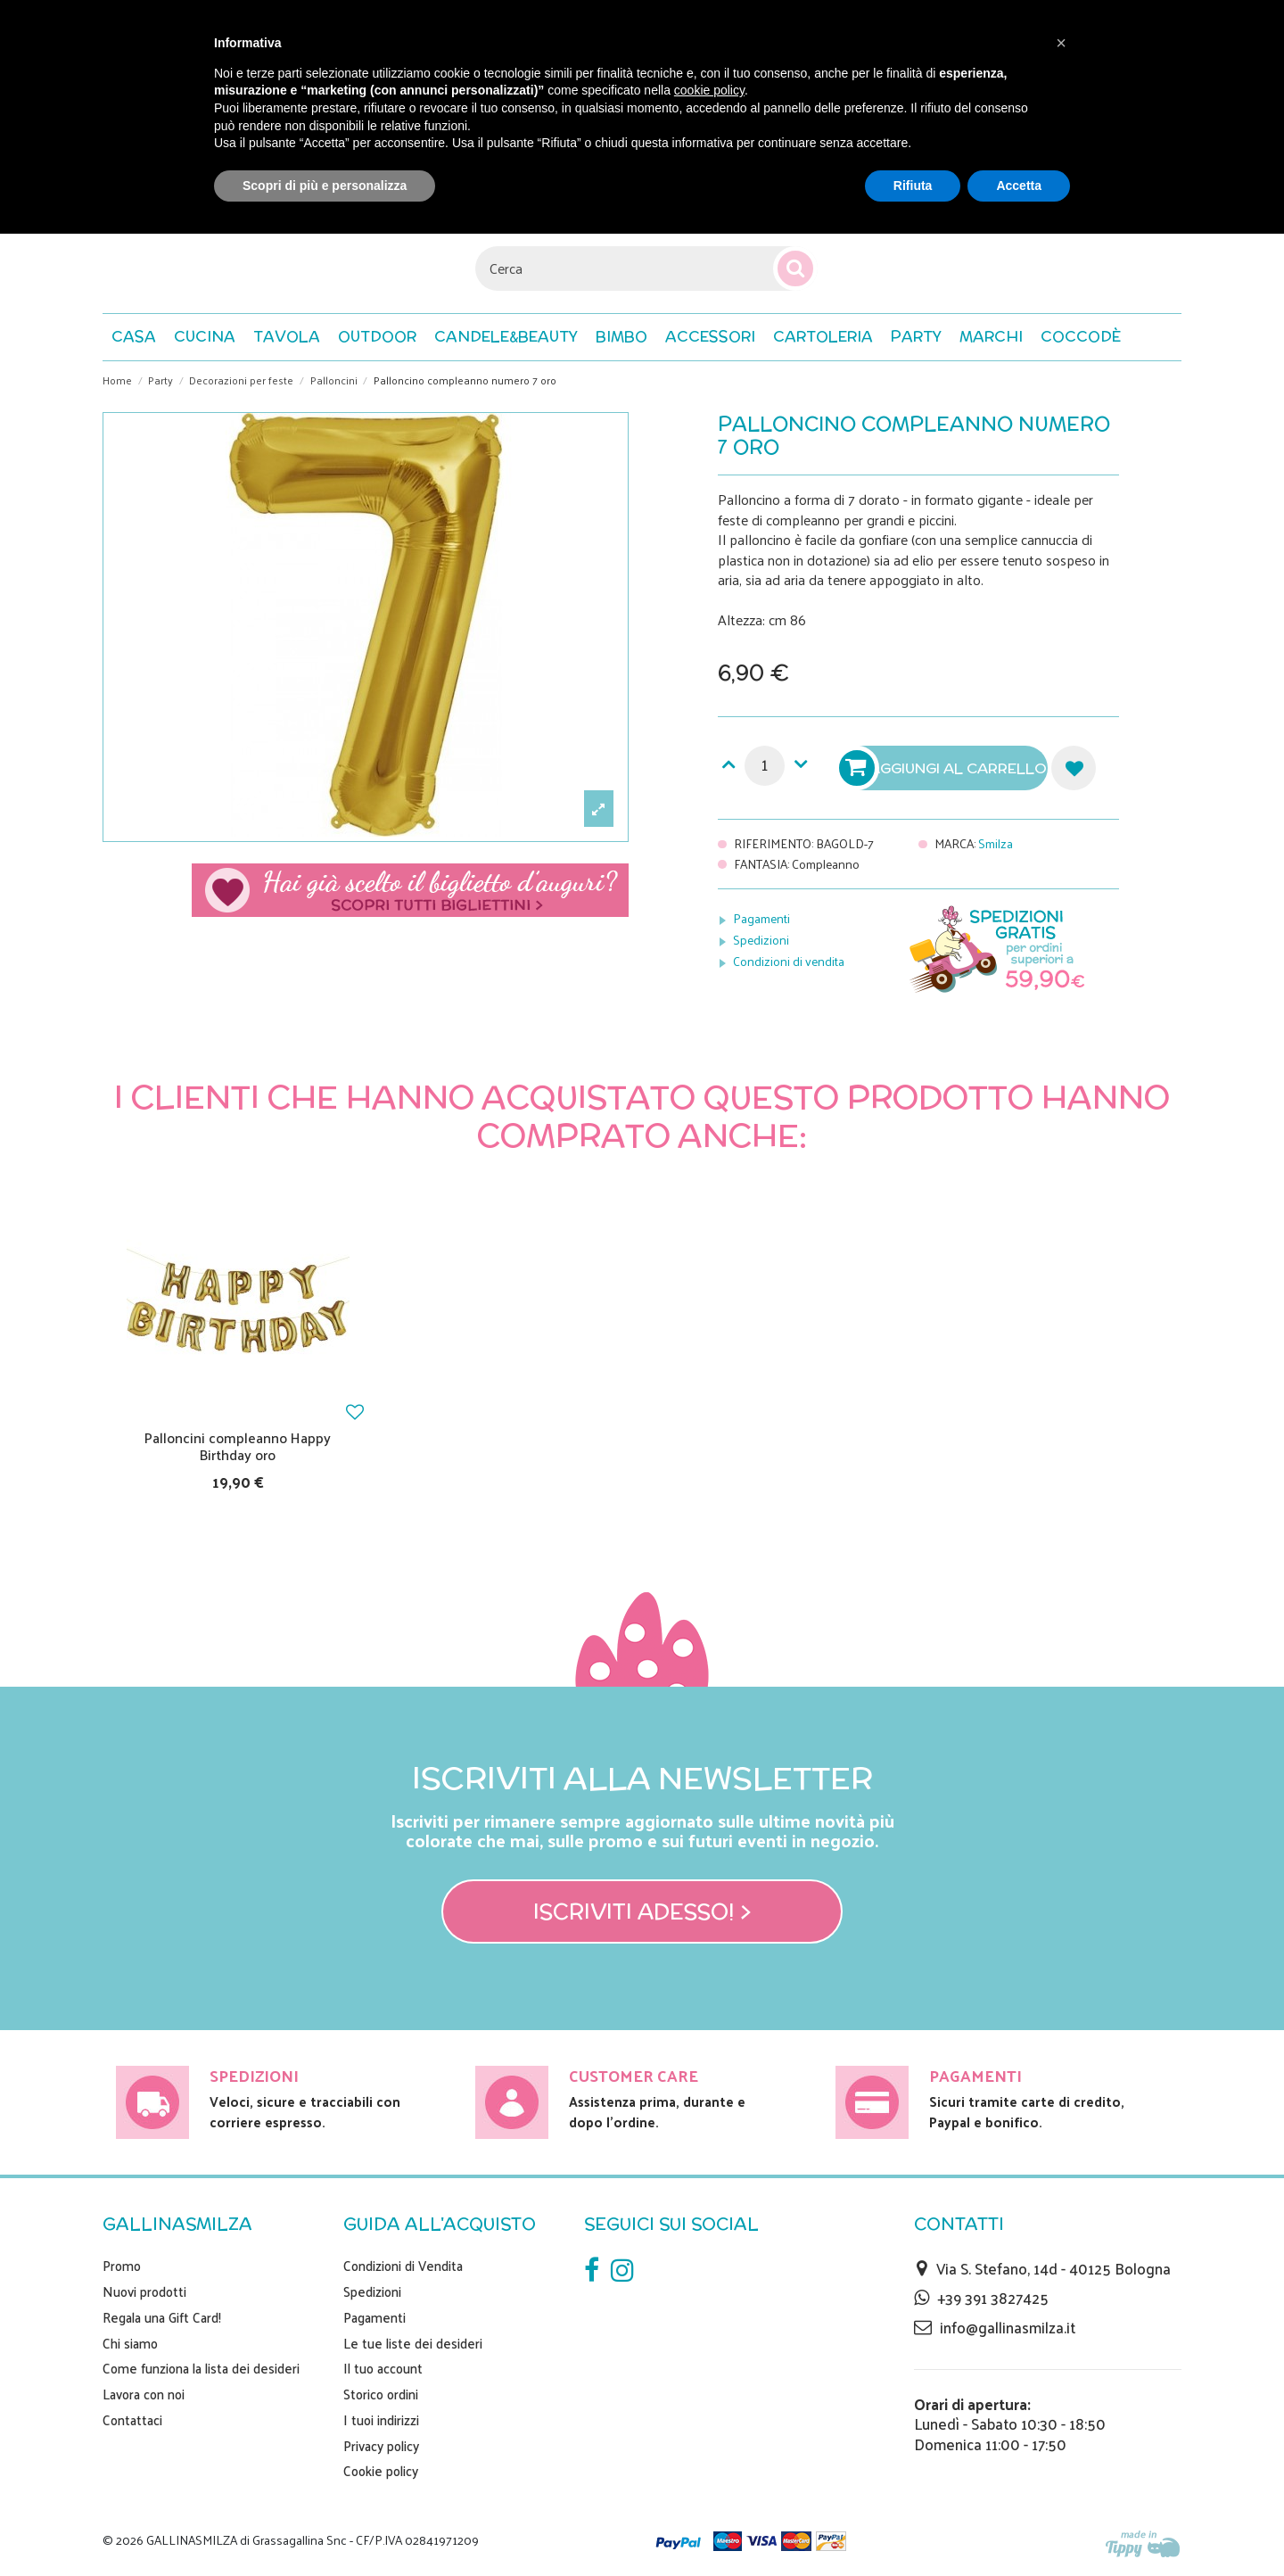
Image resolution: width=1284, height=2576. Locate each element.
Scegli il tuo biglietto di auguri (410, 890)
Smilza (995, 843)
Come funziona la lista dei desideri (201, 2368)
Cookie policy (380, 2471)
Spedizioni (761, 940)
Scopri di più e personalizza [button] (325, 185)
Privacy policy (381, 2446)
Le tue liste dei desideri (412, 2343)
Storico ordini (380, 2394)
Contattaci (132, 2420)
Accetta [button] (1018, 185)
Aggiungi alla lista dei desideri (1073, 768)
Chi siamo (130, 2343)
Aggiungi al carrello (945, 768)
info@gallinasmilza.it (1007, 2327)
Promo (122, 2265)
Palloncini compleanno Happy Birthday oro (237, 1445)
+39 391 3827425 (993, 2297)
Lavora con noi (144, 2394)
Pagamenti (761, 918)
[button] (1081, 337)
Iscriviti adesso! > (642, 1911)
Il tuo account (383, 2368)
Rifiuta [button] (913, 185)
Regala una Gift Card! (162, 2317)
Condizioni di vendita (788, 961)
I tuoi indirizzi (381, 2420)
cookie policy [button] (709, 90)
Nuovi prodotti (144, 2291)
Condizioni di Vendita (403, 2265)
